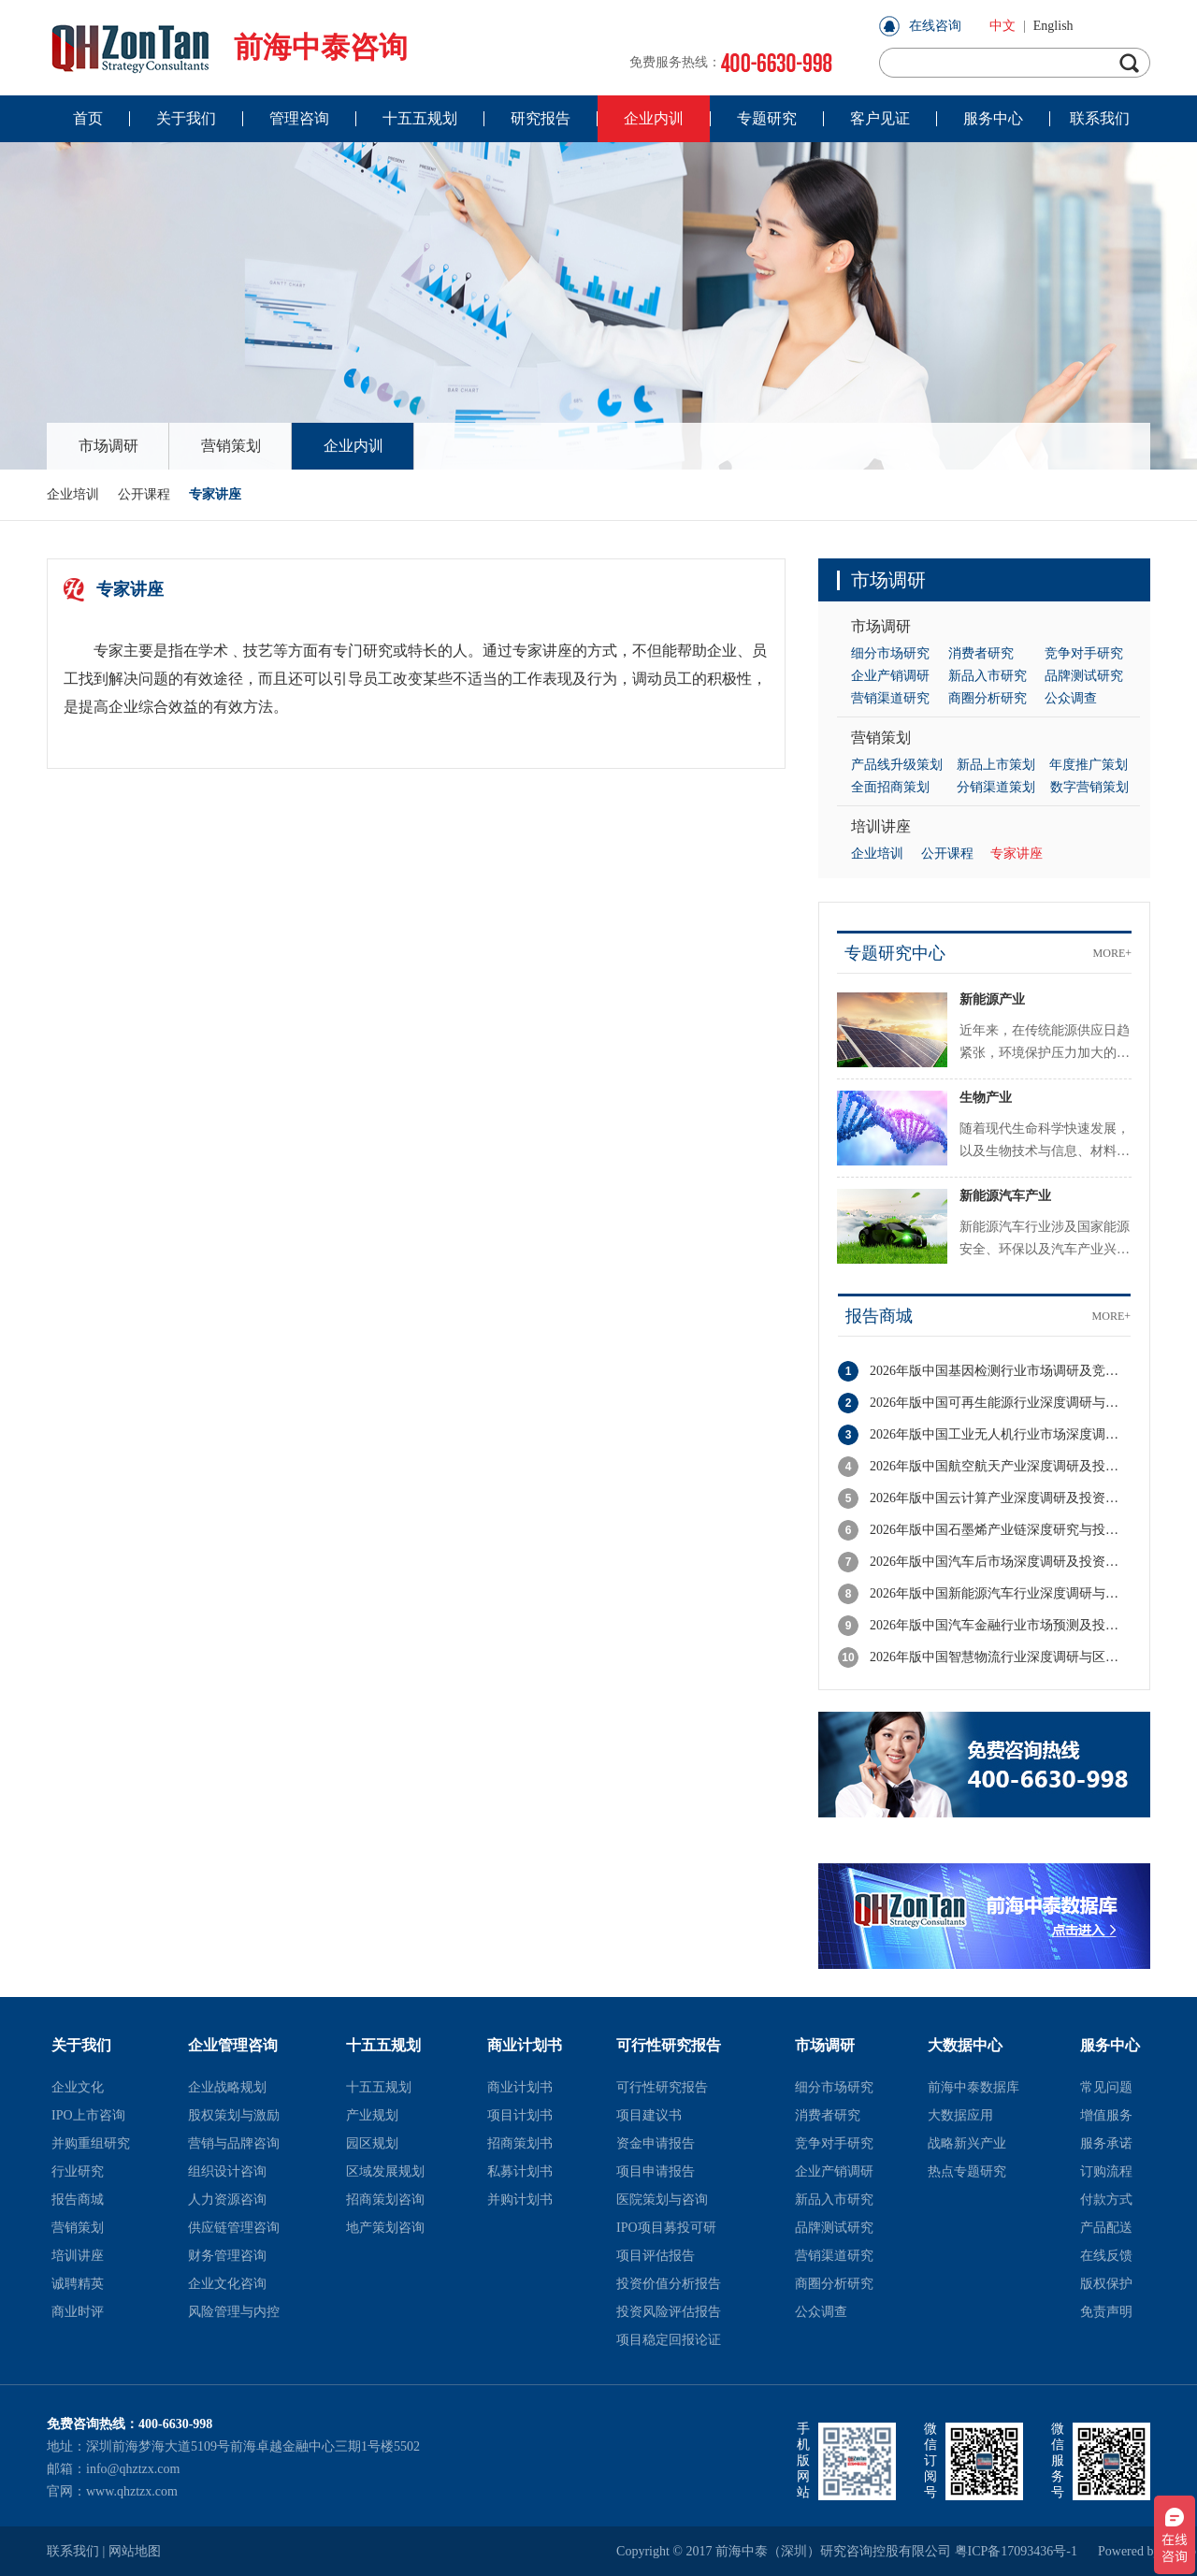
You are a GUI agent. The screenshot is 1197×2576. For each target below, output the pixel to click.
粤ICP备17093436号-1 (1016, 2551)
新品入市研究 (987, 676)
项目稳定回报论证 (668, 2340)
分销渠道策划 (996, 787)
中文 (1002, 26)
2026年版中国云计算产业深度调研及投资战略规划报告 (1000, 1498)
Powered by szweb (1124, 2551)
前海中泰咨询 (227, 47)
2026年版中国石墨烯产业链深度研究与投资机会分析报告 (1000, 1530)
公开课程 (144, 494)
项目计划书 (520, 2115)
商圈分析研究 (987, 698)
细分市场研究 (890, 653)
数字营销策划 (1089, 787)
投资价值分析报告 (668, 2284)
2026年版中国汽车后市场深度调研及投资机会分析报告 (1000, 1562)
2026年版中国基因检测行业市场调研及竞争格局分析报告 (1000, 1371)
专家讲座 (215, 494)
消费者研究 (981, 653)
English (1053, 26)
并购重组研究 (90, 2143)
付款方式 (1106, 2199)
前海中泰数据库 (973, 2087)
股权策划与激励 (234, 2115)
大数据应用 (960, 2115)
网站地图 (134, 2551)
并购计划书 (520, 2199)
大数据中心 (965, 2045)
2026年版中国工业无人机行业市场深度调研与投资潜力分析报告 (1000, 1434)
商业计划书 (524, 2045)
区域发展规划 (385, 2171)
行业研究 (77, 2171)
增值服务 (1106, 2115)
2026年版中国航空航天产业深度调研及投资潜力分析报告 (1000, 1466)
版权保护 (1106, 2284)
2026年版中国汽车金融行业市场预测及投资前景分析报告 (1000, 1625)
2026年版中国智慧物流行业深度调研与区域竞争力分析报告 (1000, 1657)
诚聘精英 (77, 2284)
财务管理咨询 (227, 2256)
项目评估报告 (655, 2256)
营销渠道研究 (890, 698)
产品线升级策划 (897, 765)
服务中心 (1110, 2045)
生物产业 (985, 1098)
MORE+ (1112, 953)
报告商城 (879, 1316)
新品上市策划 (996, 765)
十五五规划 (383, 2045)
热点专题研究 (967, 2171)
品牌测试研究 (1084, 676)
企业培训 (73, 494)
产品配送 (1106, 2228)
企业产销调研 (890, 676)
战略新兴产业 (967, 2143)
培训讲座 (881, 826)
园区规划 (372, 2143)
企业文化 (77, 2087)
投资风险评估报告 (668, 2312)
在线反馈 (1106, 2256)
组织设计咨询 (227, 2171)
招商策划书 (520, 2143)
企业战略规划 (227, 2087)
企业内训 (353, 446)
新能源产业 (992, 999)
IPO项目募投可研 (666, 2228)
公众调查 (1071, 698)
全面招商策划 (890, 787)
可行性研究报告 (668, 2045)
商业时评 (77, 2312)
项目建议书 (649, 2115)
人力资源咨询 (227, 2199)
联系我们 (73, 2551)
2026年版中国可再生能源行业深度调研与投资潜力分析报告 (1000, 1403)
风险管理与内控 (234, 2312)
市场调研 (108, 446)
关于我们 (81, 2045)
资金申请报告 (655, 2143)
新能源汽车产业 (1005, 1196)
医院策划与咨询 (662, 2199)
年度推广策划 (1088, 765)
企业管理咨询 (233, 2045)
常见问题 (1106, 2087)
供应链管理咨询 (234, 2228)
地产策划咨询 (385, 2228)
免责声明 (1106, 2312)
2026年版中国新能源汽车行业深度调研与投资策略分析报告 (1000, 1593)
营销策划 (231, 446)
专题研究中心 (894, 953)
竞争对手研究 (1084, 653)
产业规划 (372, 2115)
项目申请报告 (655, 2171)
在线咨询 (935, 26)
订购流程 (1106, 2171)
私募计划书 (520, 2171)
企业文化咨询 (227, 2284)
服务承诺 (1106, 2143)
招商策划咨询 (385, 2199)
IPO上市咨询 (88, 2115)
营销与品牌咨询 (234, 2143)
